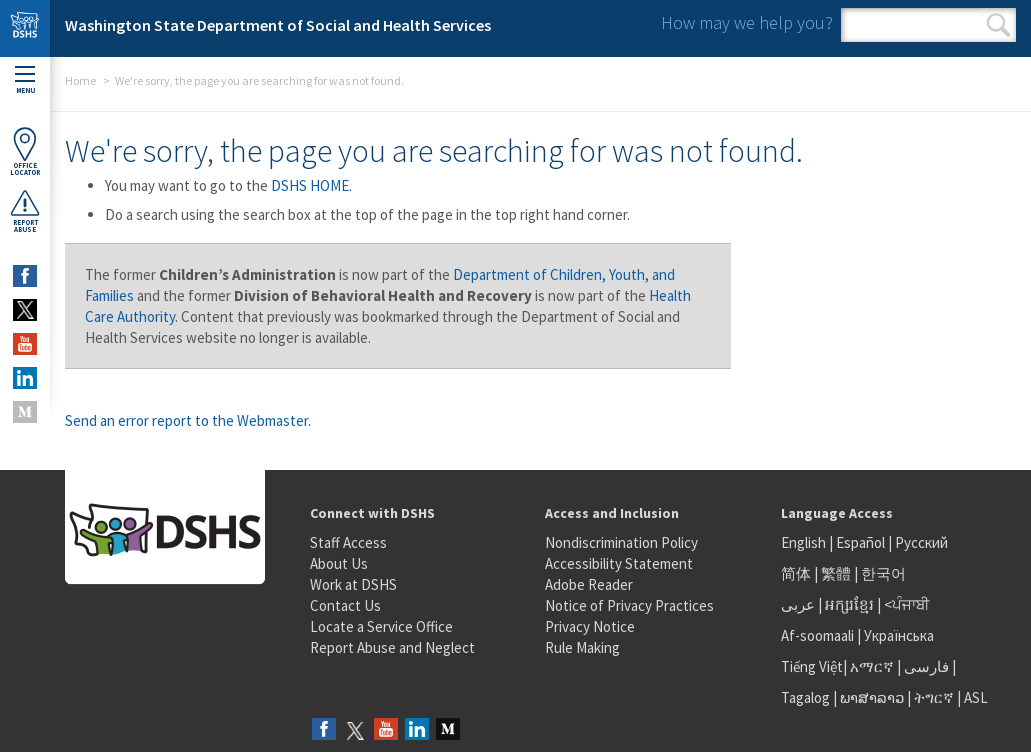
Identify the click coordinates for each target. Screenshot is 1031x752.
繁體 (837, 573)
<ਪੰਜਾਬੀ (907, 604)
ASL (976, 697)
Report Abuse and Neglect (392, 647)
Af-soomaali (817, 635)
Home (80, 80)
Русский (921, 542)
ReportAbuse (25, 211)
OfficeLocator (25, 151)
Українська (899, 635)
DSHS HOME (310, 185)
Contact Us (345, 605)
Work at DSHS (353, 584)
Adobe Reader (589, 584)
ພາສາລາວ (872, 697)
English (805, 542)
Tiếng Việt (812, 666)
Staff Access (348, 542)
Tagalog (805, 697)
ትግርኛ (934, 697)
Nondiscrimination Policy (621, 542)
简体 (796, 573)
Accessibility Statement (619, 563)
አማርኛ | (875, 666)
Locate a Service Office (381, 626)
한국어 (883, 573)
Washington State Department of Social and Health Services (278, 25)
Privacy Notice (590, 626)
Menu (25, 80)
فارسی (925, 666)
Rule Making (582, 647)
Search (998, 25)
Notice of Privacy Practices (629, 605)
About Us (339, 563)
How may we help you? (747, 22)
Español (860, 542)
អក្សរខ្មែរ (849, 604)
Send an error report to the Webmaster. (188, 420)
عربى (798, 604)
